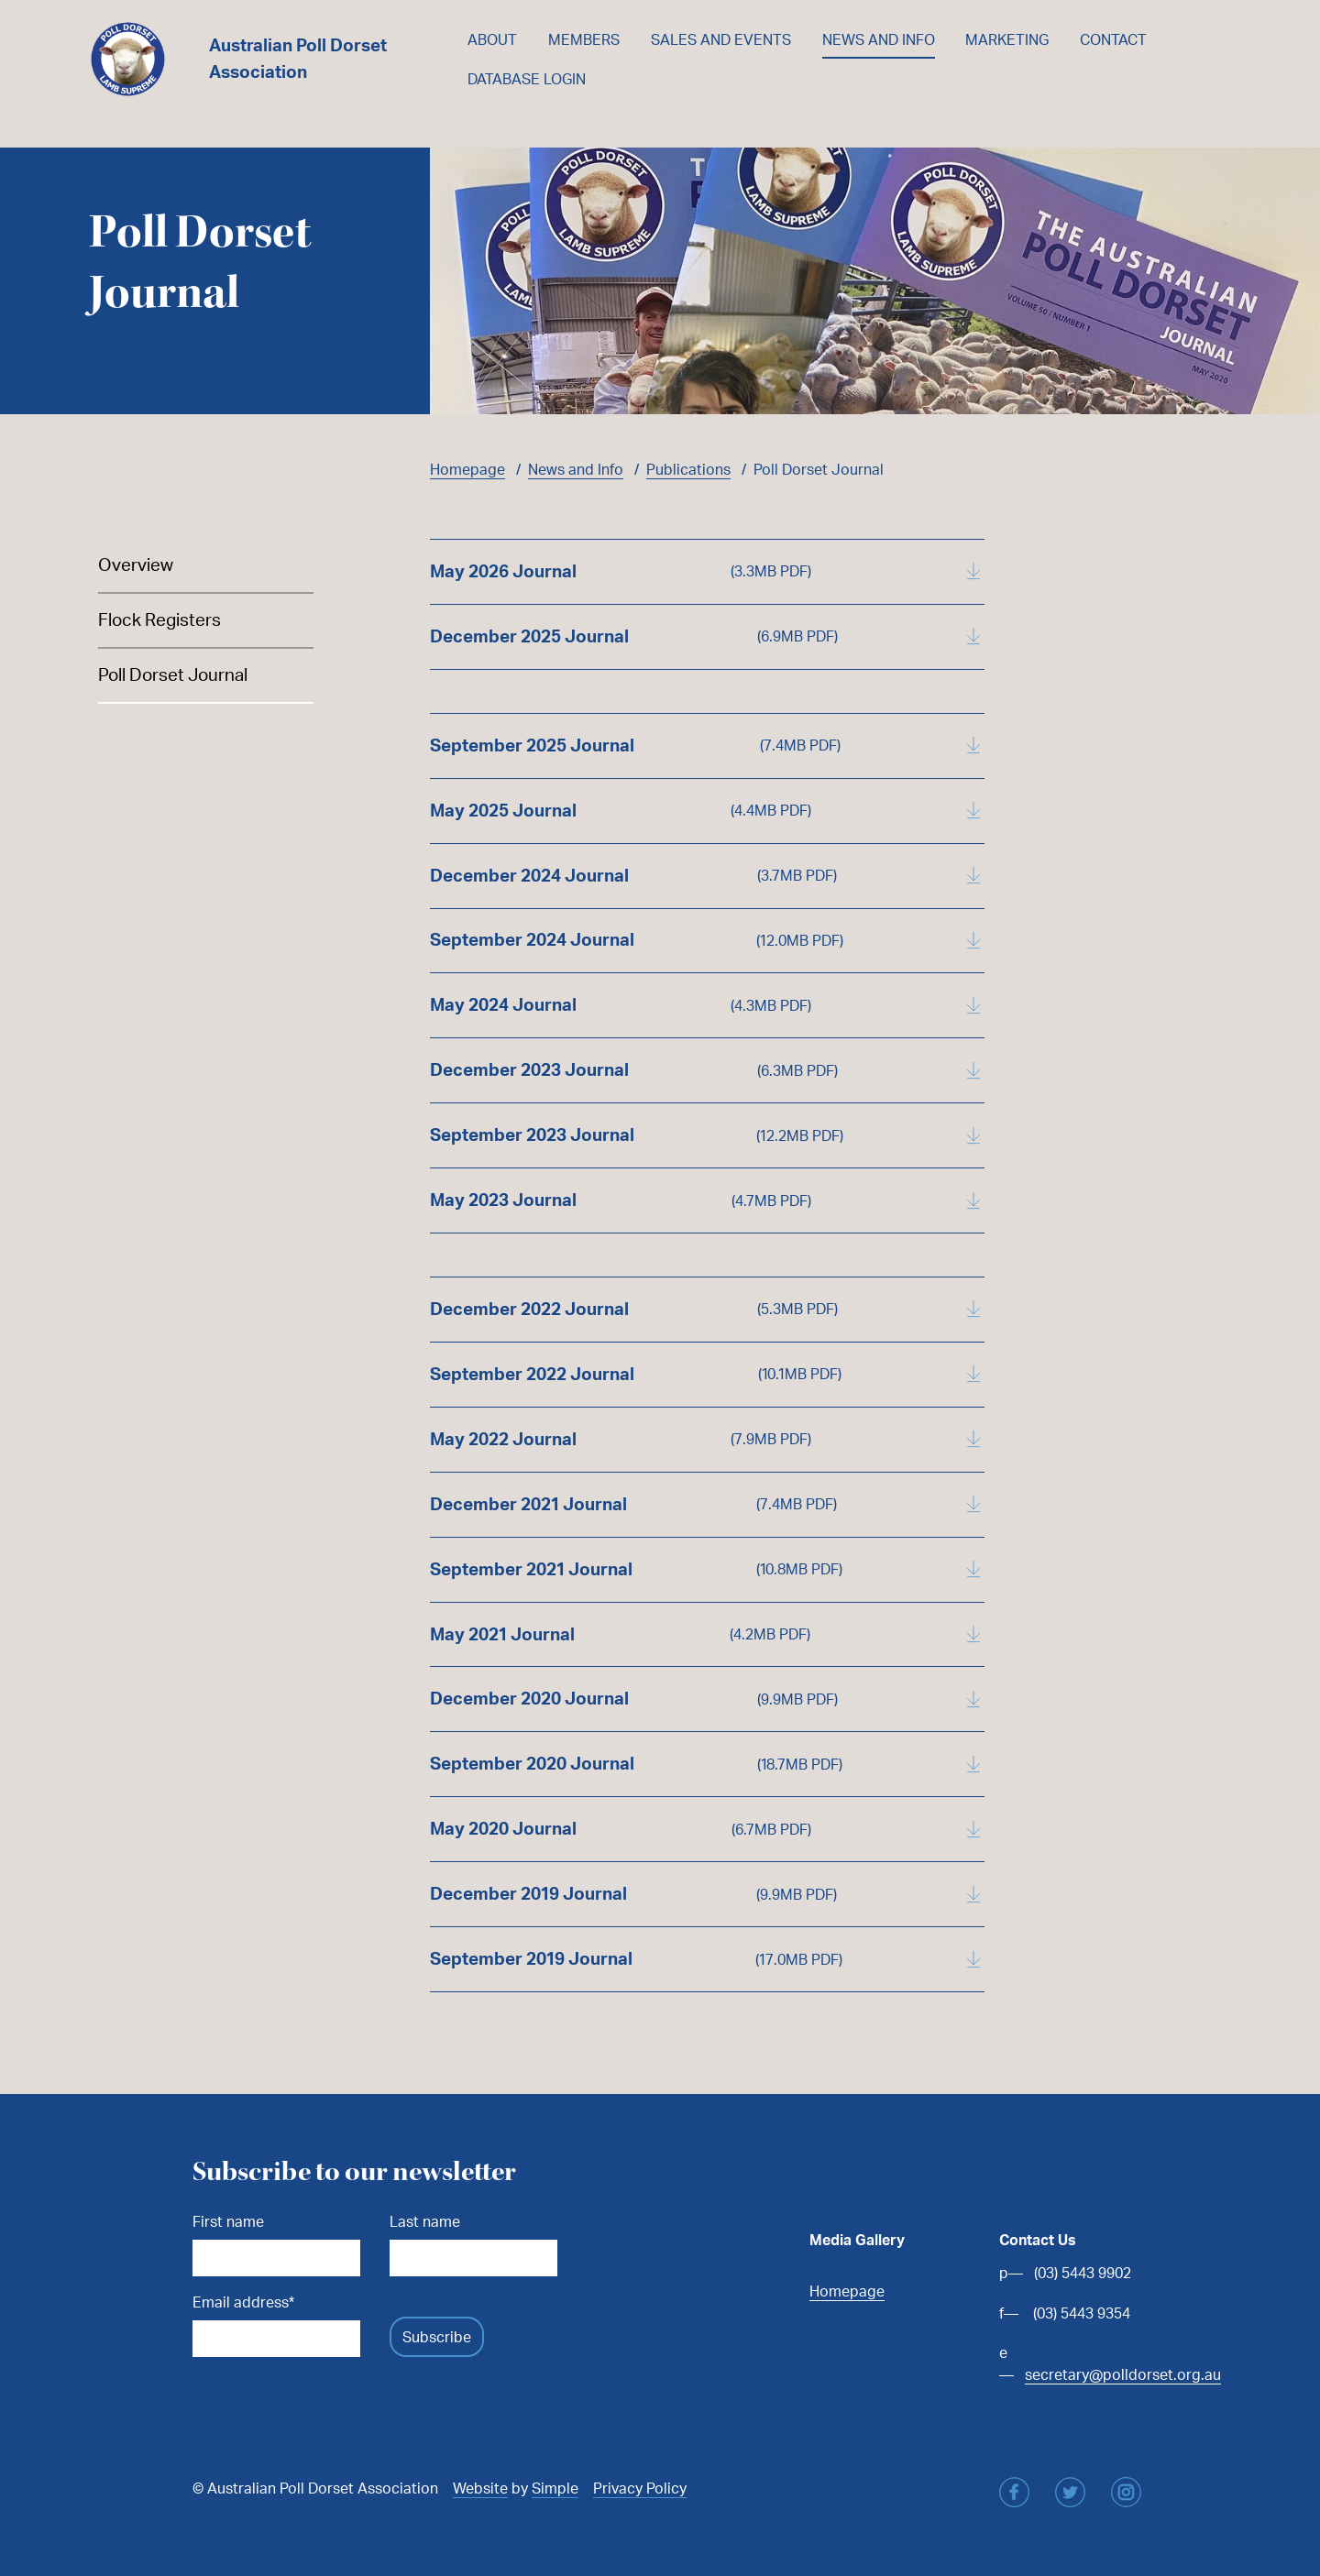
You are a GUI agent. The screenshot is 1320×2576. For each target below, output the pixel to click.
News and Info (878, 39)
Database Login (527, 79)
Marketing (1007, 39)
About (492, 39)
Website (480, 2488)
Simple (555, 2488)
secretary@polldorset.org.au (1123, 2374)
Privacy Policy (640, 2488)
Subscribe (436, 2337)
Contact (1113, 39)
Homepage (467, 469)
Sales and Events (721, 39)
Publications (688, 469)
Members (584, 39)
